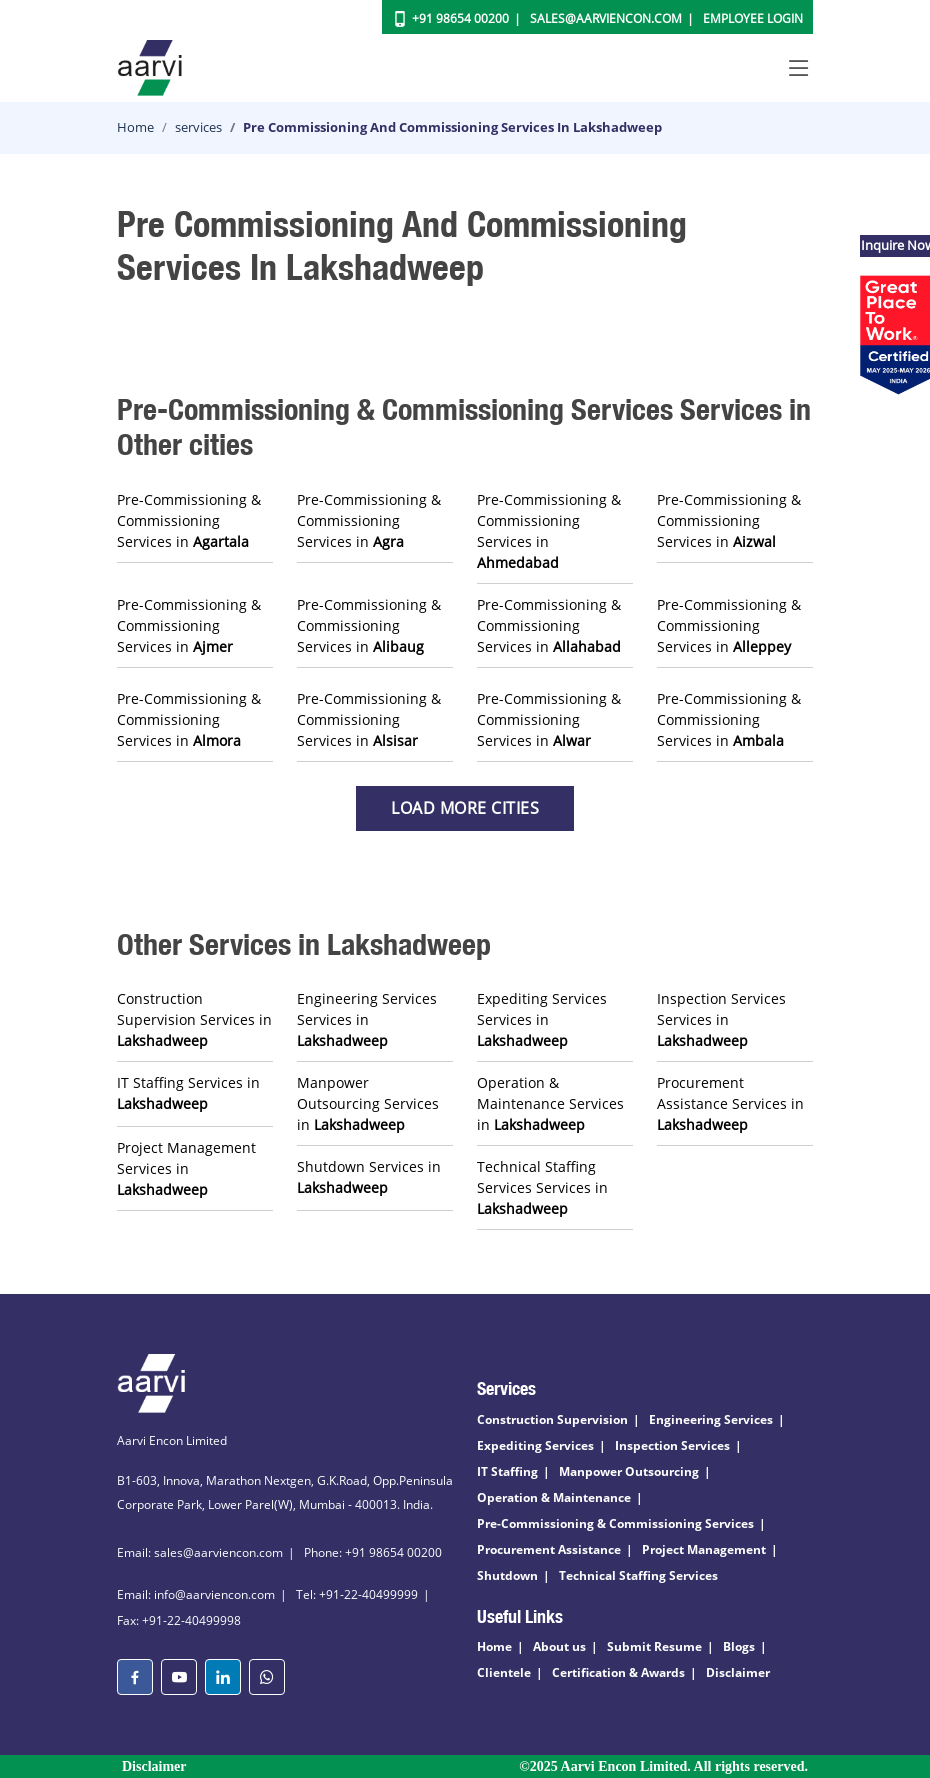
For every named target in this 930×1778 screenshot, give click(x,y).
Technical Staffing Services (638, 1575)
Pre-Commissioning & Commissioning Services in (189, 520)
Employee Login (753, 18)
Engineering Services (711, 1419)
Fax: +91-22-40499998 (179, 1620)
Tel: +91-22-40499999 (357, 1594)
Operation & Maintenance (554, 1497)
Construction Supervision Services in (194, 1019)
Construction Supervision (552, 1419)
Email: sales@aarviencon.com (200, 1552)
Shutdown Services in (369, 1177)
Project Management (704, 1549)
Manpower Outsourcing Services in (368, 1103)
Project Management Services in (186, 1168)
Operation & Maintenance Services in (550, 1103)
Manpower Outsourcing (629, 1471)
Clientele (504, 1672)
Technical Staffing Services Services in (542, 1187)
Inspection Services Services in (721, 1019)
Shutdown (507, 1575)
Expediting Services (535, 1445)
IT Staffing (507, 1471)
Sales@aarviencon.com (606, 18)
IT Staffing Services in (188, 1093)
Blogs (739, 1646)
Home (135, 127)
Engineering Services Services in (367, 1019)
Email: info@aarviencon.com (196, 1594)
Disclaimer (738, 1672)
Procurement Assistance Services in (730, 1103)
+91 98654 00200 (460, 18)
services (198, 127)
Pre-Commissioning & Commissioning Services (615, 1523)
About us (559, 1646)
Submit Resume (654, 1646)
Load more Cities (465, 808)
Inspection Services (672, 1445)
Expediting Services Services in (542, 1019)
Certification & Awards (618, 1672)
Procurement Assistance (549, 1549)
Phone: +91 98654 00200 (373, 1552)
